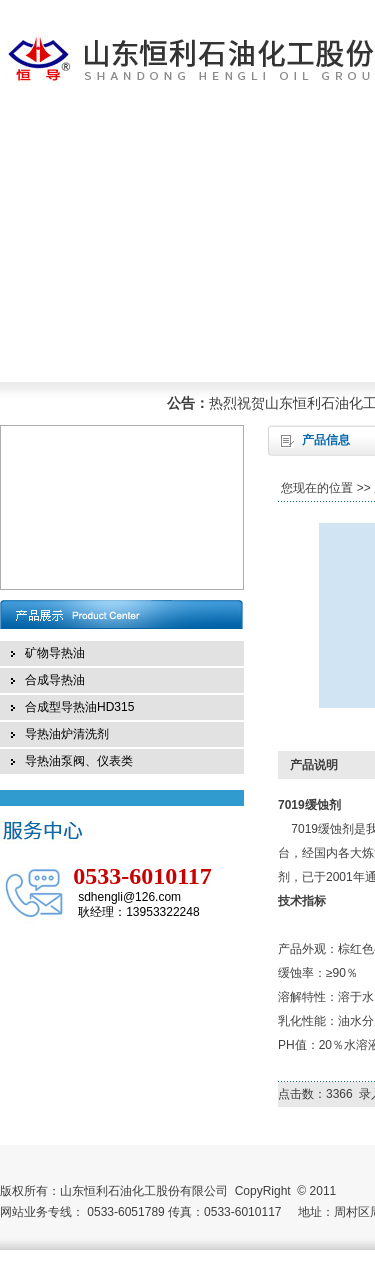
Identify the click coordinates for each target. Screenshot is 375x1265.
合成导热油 (55, 680)
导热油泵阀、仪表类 (79, 761)
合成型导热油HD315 (79, 707)
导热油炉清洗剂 (67, 734)
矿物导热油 (55, 653)
